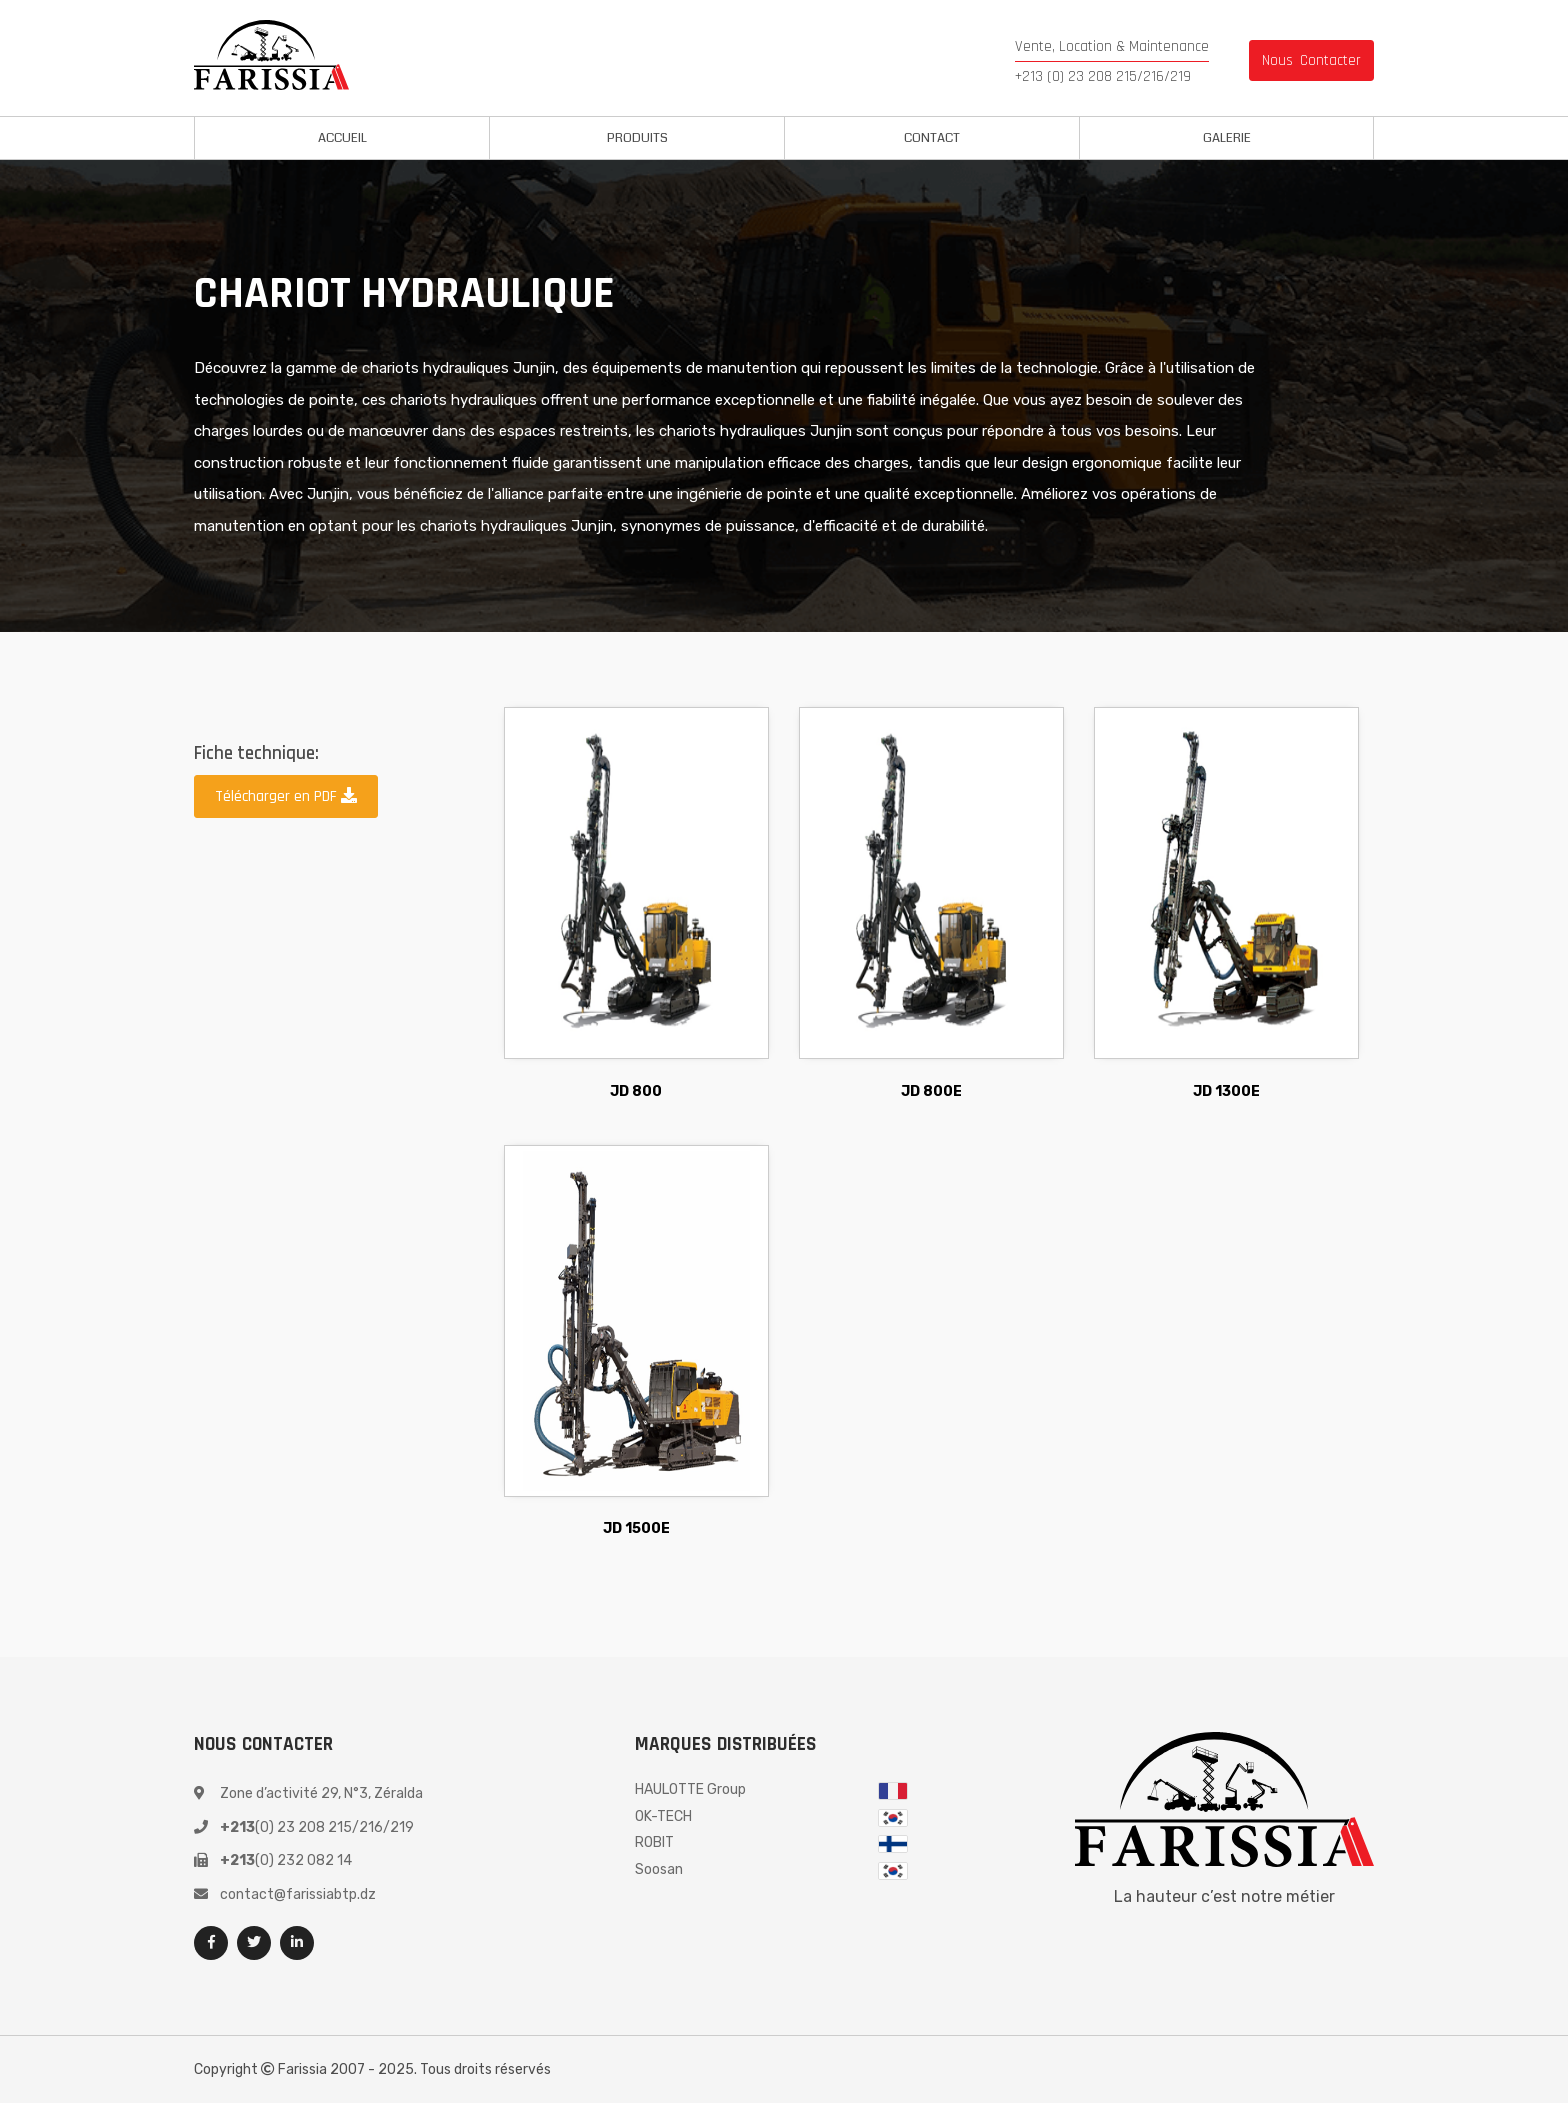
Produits (637, 138)
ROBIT (654, 1842)
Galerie (1227, 138)
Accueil (342, 138)
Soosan (659, 1869)
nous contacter (1311, 60)
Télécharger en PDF (286, 796)
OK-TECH (663, 1816)
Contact (932, 138)
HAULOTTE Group (690, 1789)
